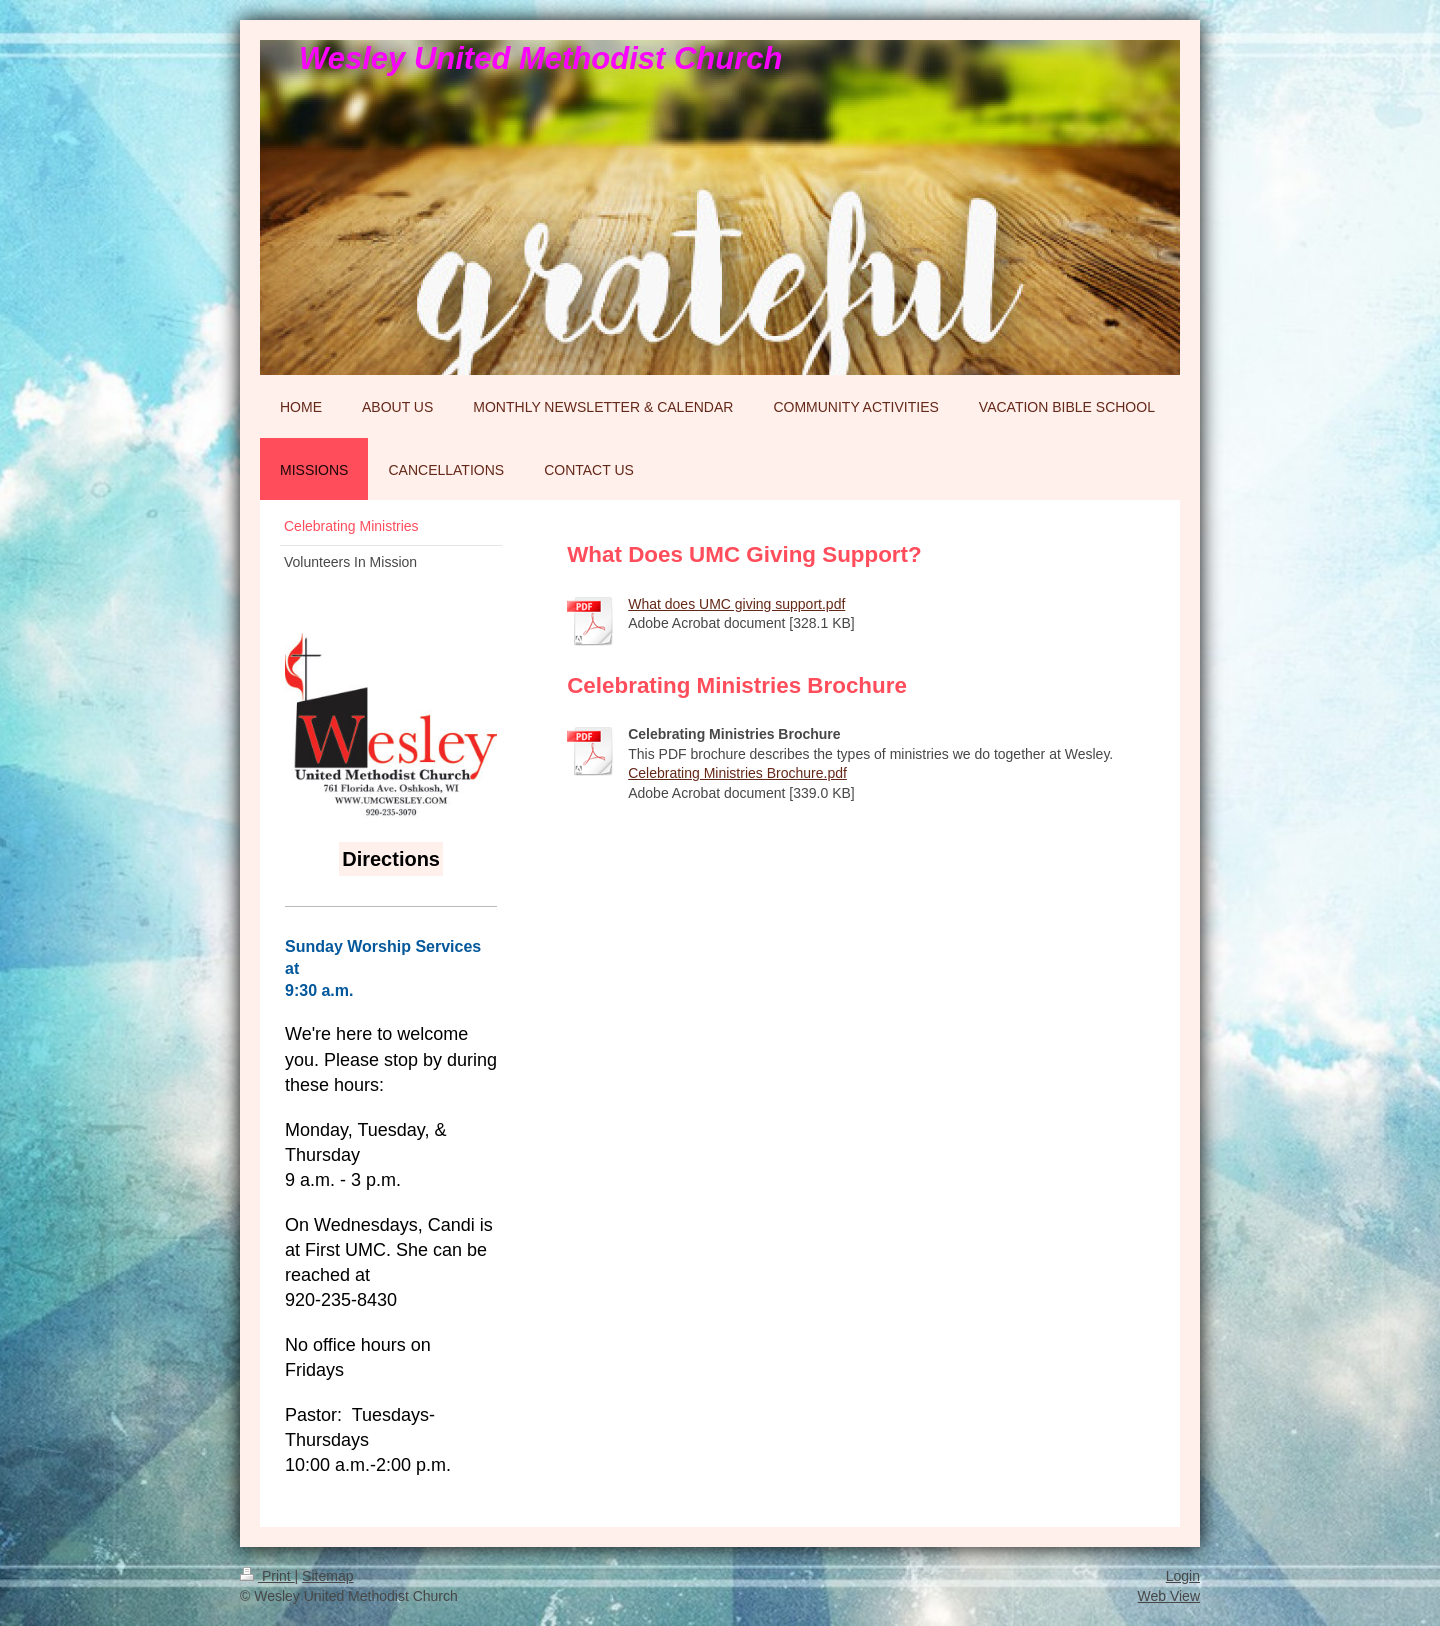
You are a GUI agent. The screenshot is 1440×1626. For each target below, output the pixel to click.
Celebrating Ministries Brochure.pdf (737, 773)
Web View (1168, 1596)
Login (1183, 1576)
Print (267, 1576)
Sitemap (327, 1576)
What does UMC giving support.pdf (736, 604)
